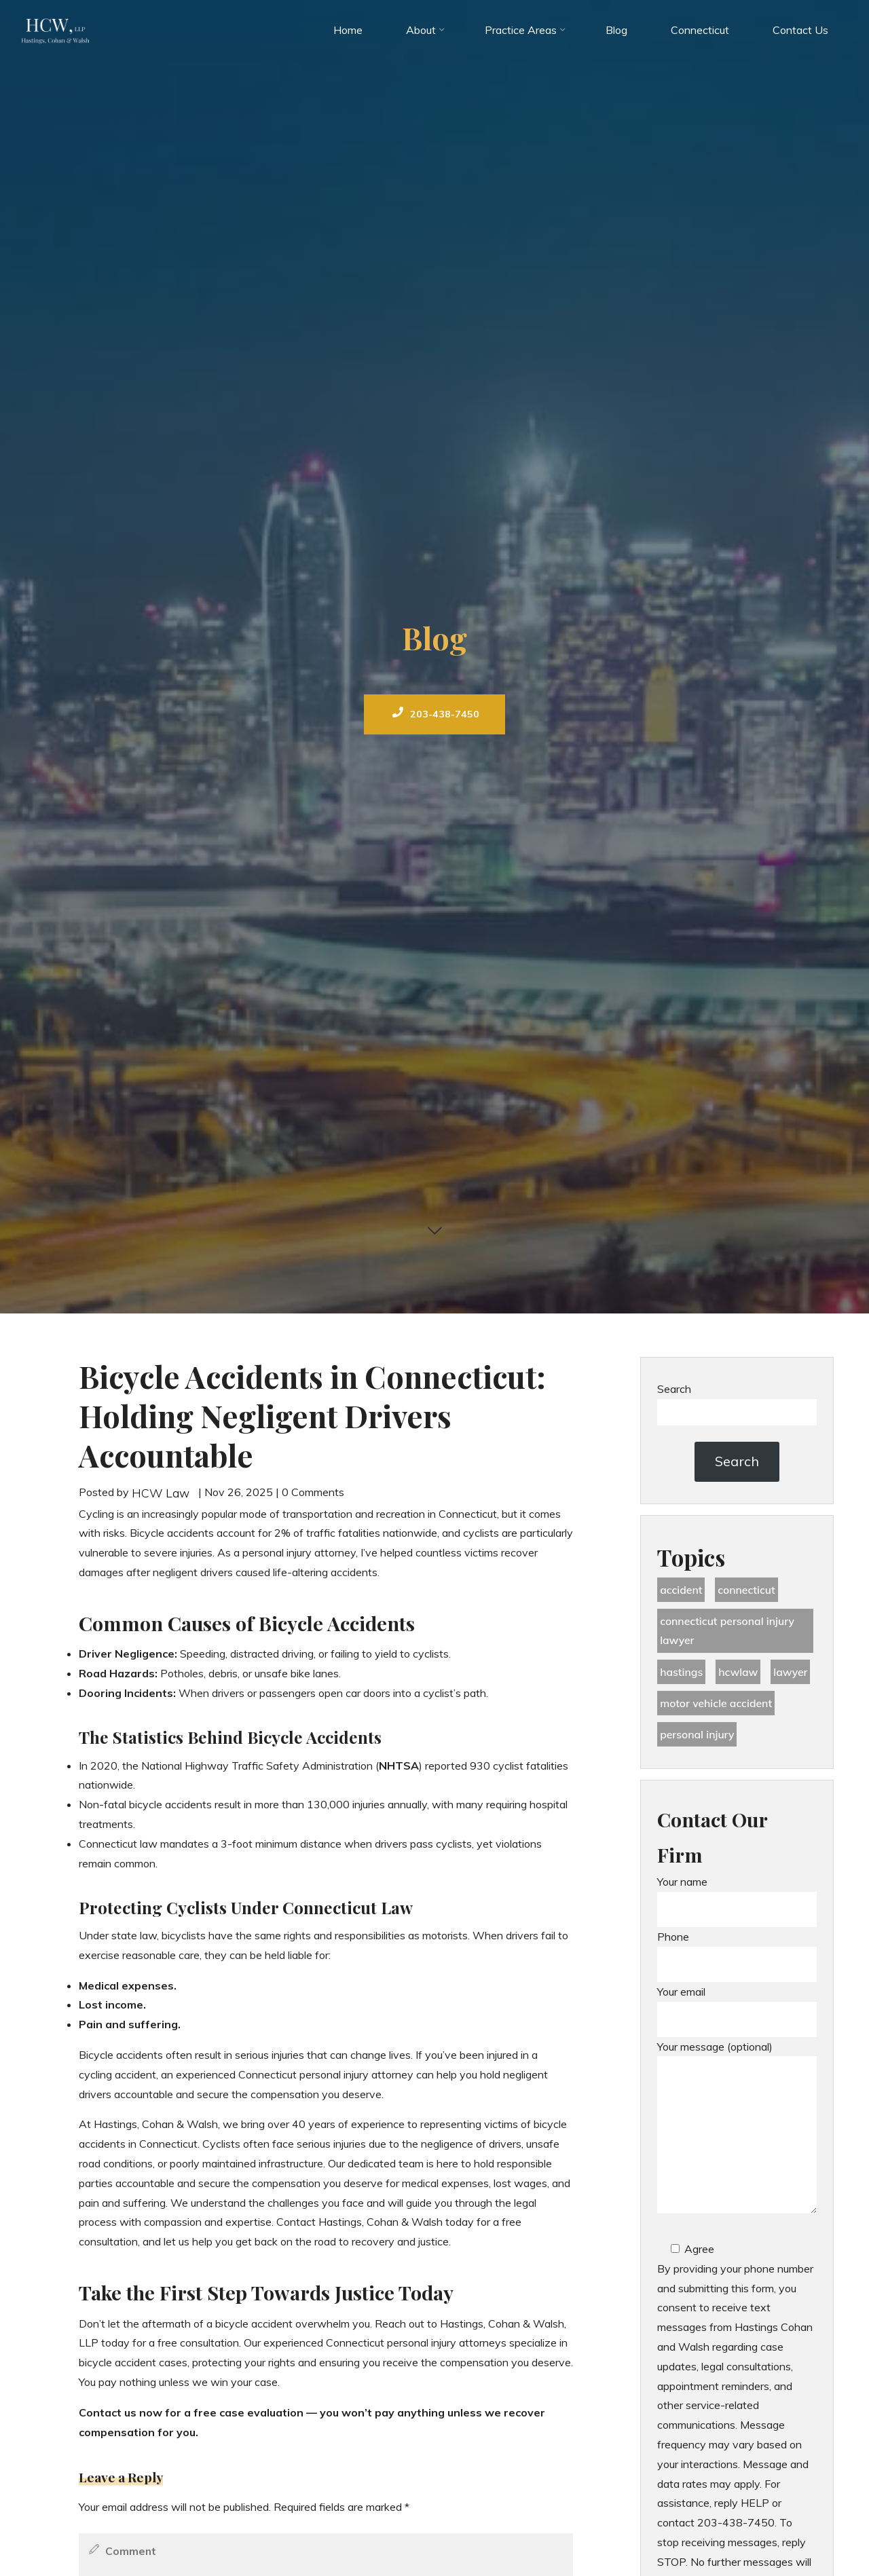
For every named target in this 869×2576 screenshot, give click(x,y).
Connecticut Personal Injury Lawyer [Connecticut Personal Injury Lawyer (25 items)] (728, 1631)
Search (674, 1389)
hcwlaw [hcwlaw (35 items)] (739, 1673)
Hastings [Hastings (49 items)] (681, 1673)
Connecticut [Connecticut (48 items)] (748, 1590)
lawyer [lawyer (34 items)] (792, 1673)
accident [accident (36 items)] (681, 1590)
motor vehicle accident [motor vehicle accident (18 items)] (717, 1705)
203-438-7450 (436, 714)
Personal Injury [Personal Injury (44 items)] (697, 1736)
